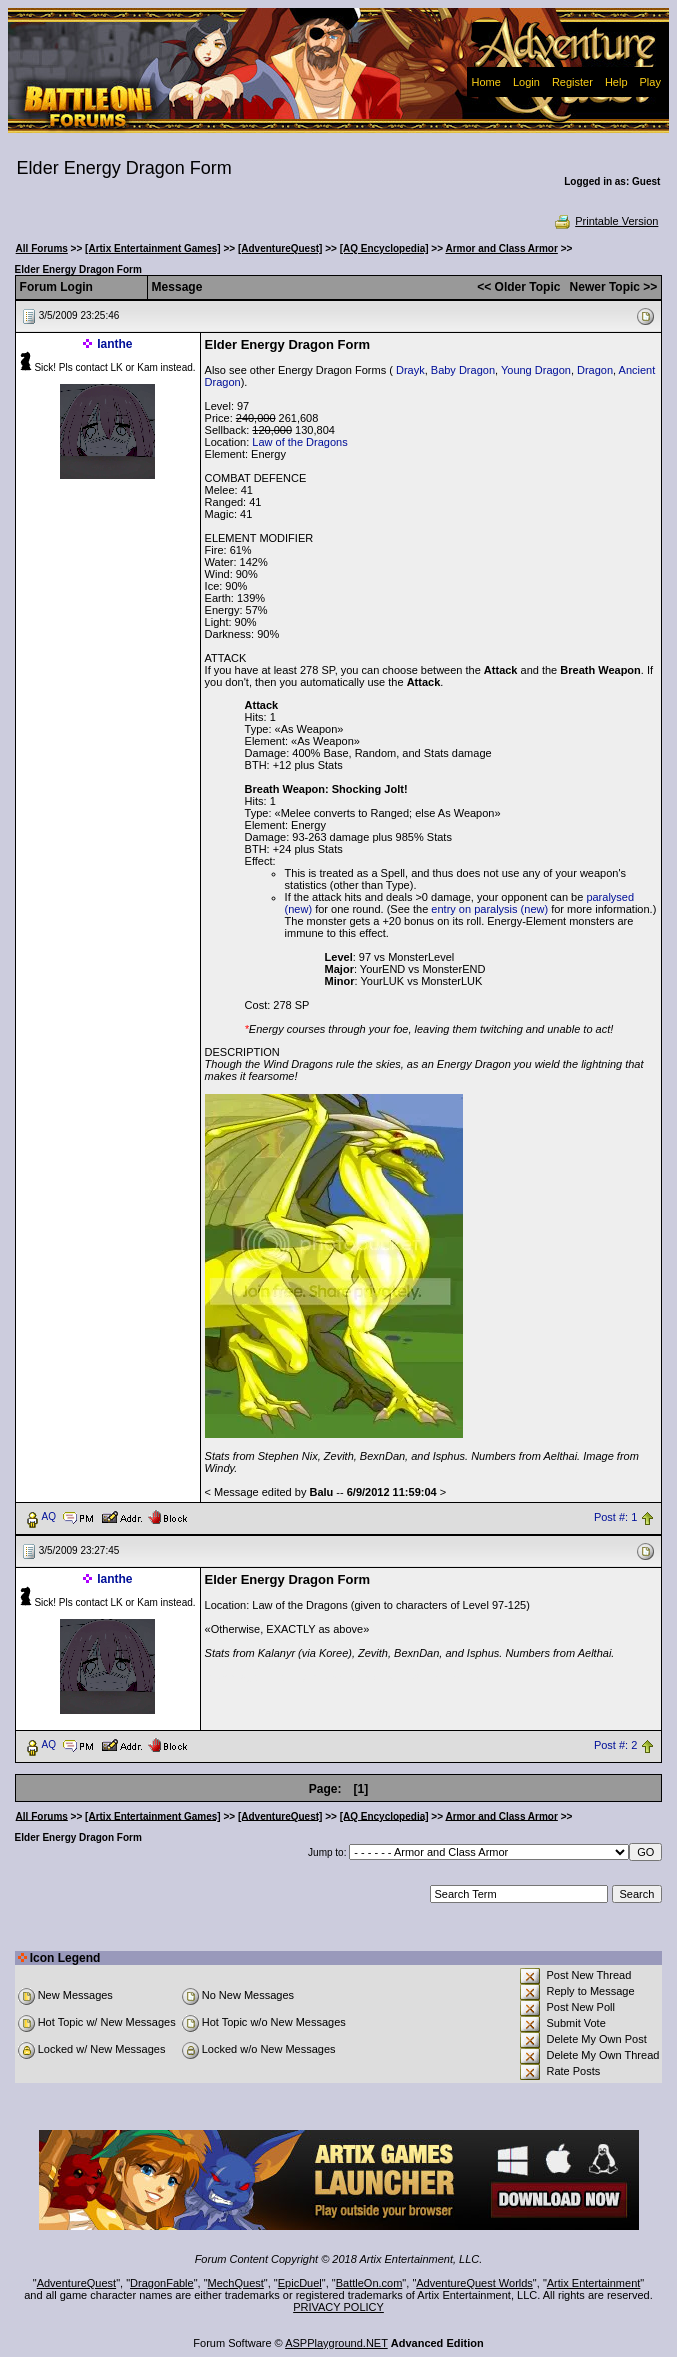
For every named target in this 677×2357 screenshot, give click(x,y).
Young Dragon (536, 370)
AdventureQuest (77, 2283)
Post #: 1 (615, 1517)
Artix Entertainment (594, 2283)
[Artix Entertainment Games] (153, 248)
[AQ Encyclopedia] (384, 248)
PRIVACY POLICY (338, 2307)
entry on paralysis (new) (489, 909)
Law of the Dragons (299, 442)
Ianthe (114, 344)
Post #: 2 (615, 1745)
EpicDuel (300, 2283)
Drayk (410, 370)
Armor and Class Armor (501, 248)
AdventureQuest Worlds (474, 2283)
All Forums (42, 248)
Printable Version (605, 221)
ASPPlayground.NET (336, 2343)
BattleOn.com (369, 2283)
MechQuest (236, 2283)
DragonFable (162, 2283)
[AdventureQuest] (280, 248)
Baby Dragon (463, 370)
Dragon (595, 370)
